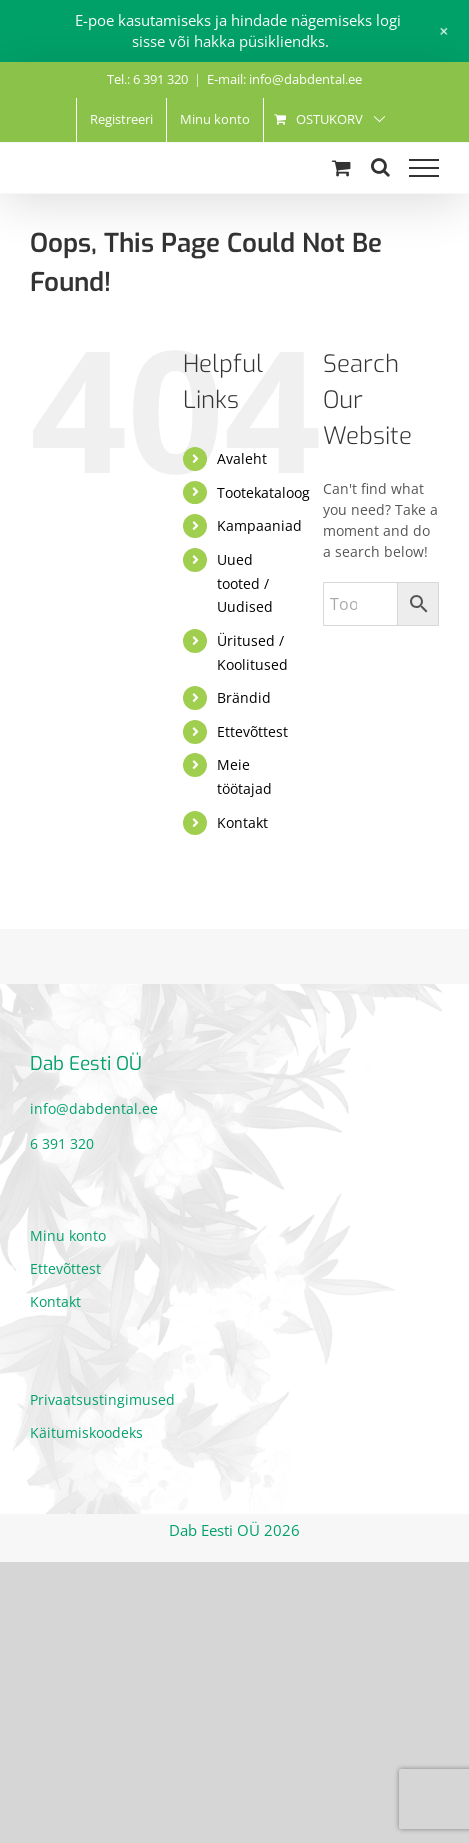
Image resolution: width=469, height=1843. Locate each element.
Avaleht (242, 458)
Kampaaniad (259, 525)
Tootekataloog (263, 492)
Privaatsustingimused (102, 1399)
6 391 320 (62, 1143)
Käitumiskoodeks (86, 1432)
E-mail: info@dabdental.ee (284, 79)
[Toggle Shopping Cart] (341, 167)
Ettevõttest (252, 731)
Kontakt (242, 822)
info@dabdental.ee (94, 1108)
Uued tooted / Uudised (245, 583)
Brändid (244, 697)
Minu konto (68, 1235)
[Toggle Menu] (424, 168)
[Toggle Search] (380, 167)
